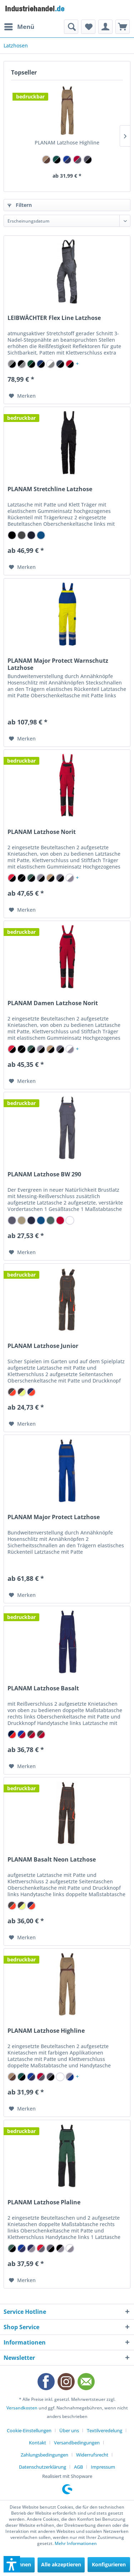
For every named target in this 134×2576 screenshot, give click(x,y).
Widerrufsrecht (92, 2455)
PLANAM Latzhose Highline (67, 142)
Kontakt (37, 2442)
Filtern (20, 205)
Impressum (103, 2467)
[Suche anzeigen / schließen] (71, 27)
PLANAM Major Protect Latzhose (54, 1517)
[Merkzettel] (88, 27)
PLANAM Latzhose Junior (43, 1346)
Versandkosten (22, 2408)
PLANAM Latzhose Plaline (44, 2202)
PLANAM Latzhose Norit (42, 832)
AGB (78, 2467)
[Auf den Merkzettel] (22, 396)
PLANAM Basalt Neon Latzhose (52, 1859)
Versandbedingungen (77, 2442)
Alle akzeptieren (61, 2564)
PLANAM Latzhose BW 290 (44, 1174)
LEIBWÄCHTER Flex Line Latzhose (54, 318)
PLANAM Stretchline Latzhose (50, 489)
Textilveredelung (104, 2430)
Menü (19, 26)
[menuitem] (19, 27)
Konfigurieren (109, 2564)
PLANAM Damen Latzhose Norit (53, 1003)
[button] (12, 2564)
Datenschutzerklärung (42, 2467)
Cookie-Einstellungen (29, 2430)
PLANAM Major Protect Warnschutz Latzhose (58, 664)
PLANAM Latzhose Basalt (43, 1688)
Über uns (69, 2430)
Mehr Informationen (76, 2543)
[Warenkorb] (122, 27)
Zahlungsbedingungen (44, 2455)
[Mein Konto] (105, 27)
